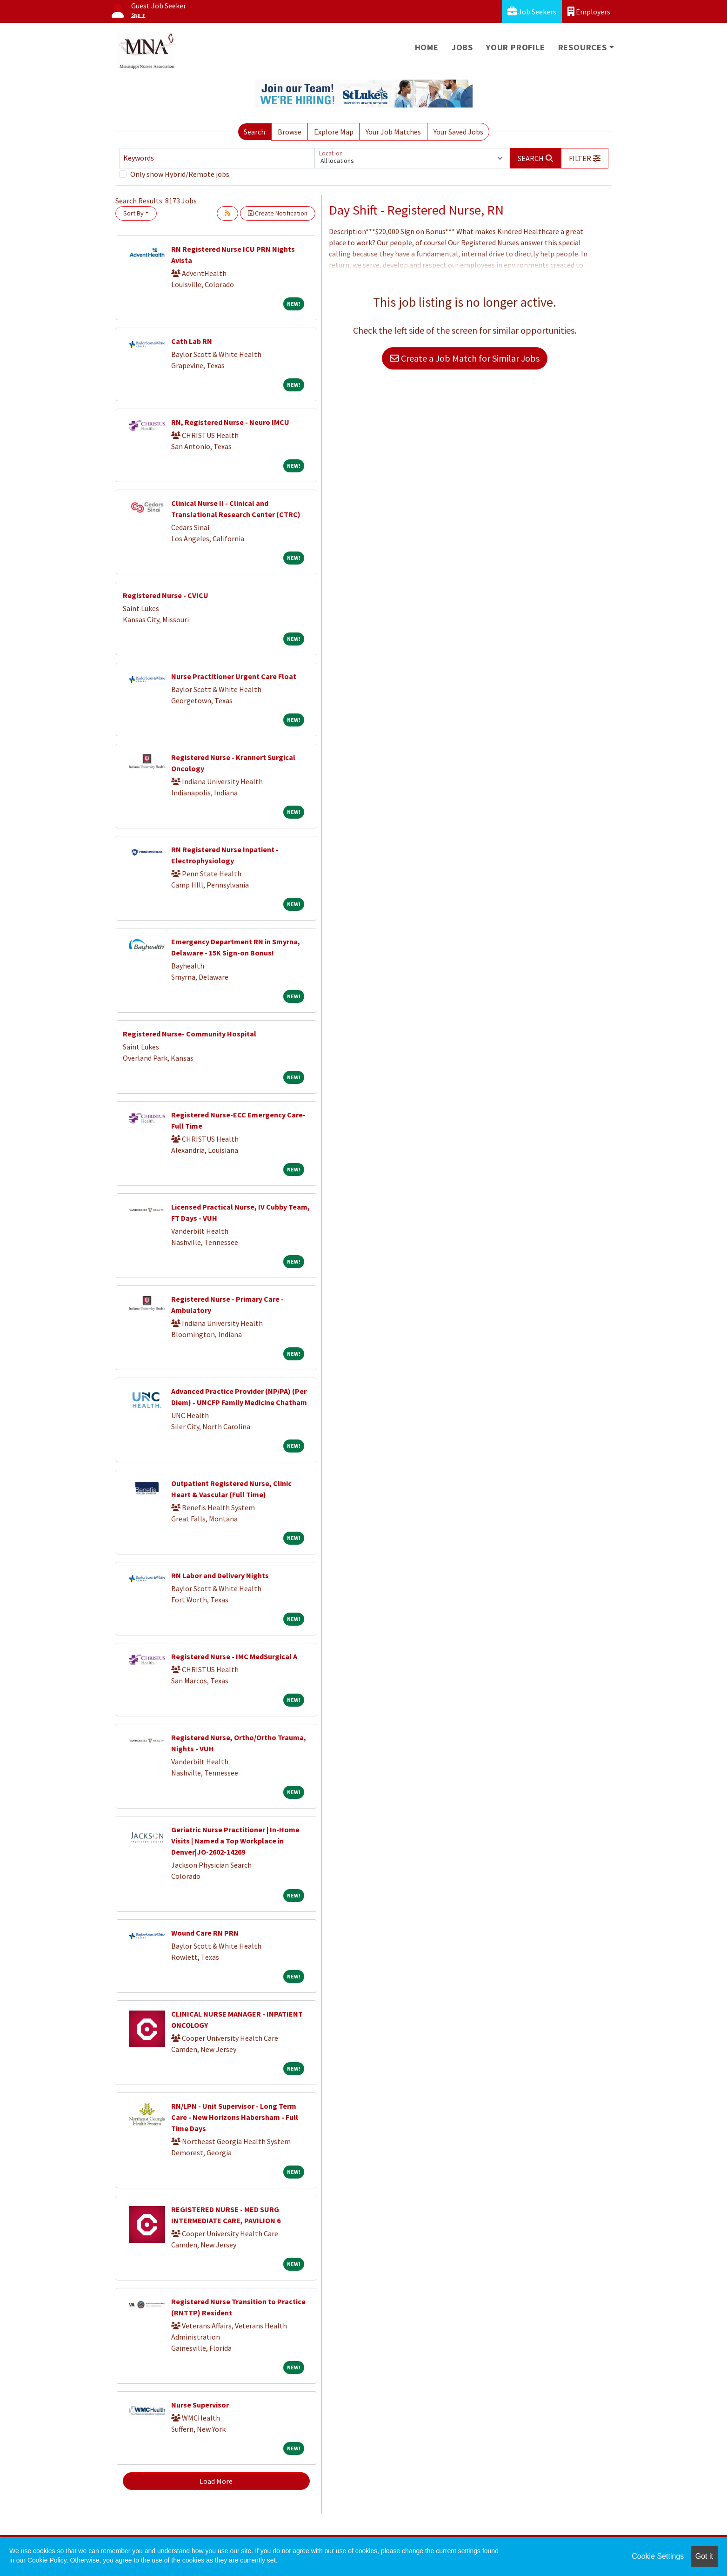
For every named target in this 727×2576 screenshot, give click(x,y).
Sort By (133, 213)
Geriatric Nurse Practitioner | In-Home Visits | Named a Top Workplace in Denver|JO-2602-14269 (235, 1840)
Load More (216, 2481)
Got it (704, 2556)
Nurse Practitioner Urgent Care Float (233, 676)
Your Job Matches (393, 131)
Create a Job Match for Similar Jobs (465, 358)
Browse (289, 131)
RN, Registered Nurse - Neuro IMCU (230, 422)
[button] (584, 158)
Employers (588, 11)
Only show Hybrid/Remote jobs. (180, 174)
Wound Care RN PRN (205, 1932)
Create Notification (277, 213)
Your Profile (515, 47)
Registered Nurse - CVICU (165, 595)
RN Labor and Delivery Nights (220, 1575)
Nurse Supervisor (200, 2404)
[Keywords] (216, 158)
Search (254, 131)
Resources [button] (582, 47)
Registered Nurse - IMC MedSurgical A (234, 1656)
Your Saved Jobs (458, 131)
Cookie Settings (658, 2556)
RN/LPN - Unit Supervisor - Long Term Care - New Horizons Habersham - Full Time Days (234, 2117)
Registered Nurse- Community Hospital (189, 1033)
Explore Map (333, 131)
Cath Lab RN (191, 341)
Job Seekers (531, 11)
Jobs (462, 47)
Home (427, 47)
